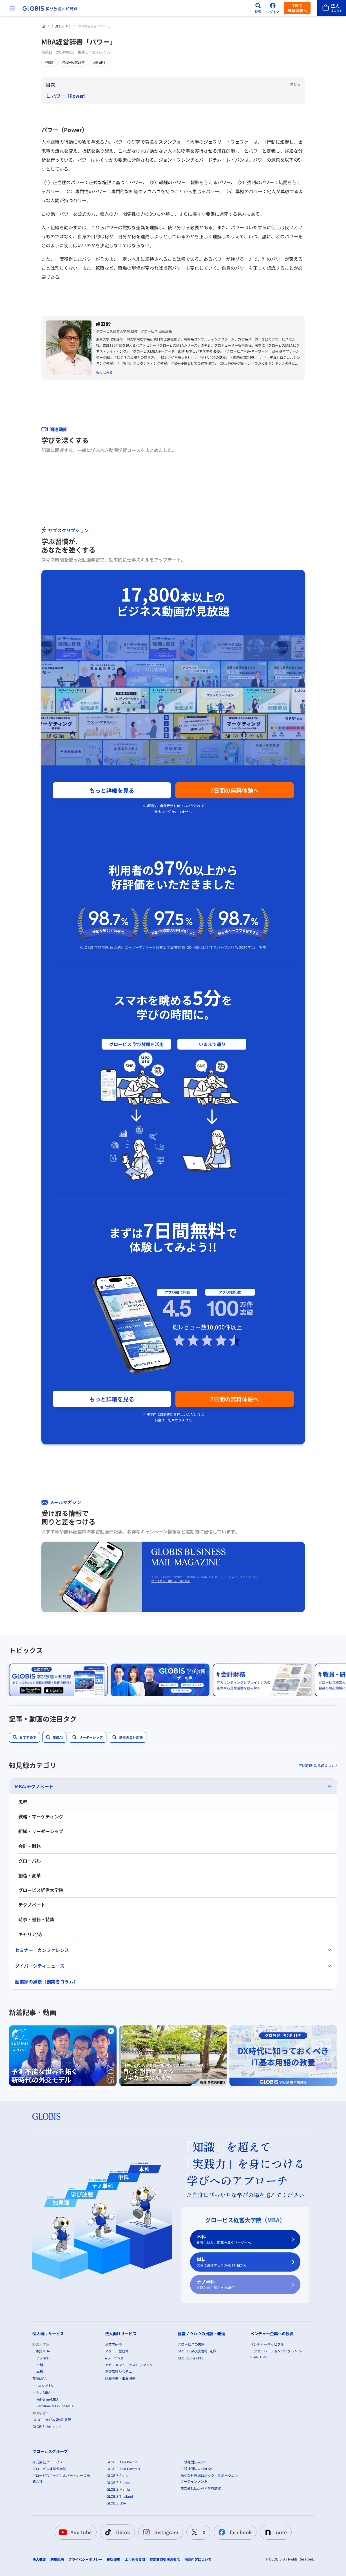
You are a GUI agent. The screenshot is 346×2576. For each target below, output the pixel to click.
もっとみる (104, 372)
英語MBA (39, 2378)
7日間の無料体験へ (234, 790)
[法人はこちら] (331, 8)
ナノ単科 (242, 2284)
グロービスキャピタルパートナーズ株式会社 (61, 2478)
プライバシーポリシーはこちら (171, 1581)
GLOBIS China (117, 2475)
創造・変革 (29, 1875)
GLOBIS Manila (118, 2489)
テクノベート (31, 1904)
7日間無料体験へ (297, 8)
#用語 (49, 62)
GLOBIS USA (116, 2503)
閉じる (295, 84)
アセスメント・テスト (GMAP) (128, 2365)
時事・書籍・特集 (36, 1919)
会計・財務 (29, 1846)
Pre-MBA (43, 2392)
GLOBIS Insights (190, 2358)
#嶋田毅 (99, 62)
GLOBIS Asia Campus (123, 2468)
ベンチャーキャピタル (267, 2344)
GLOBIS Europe (118, 2482)
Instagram (159, 2532)
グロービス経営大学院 (40, 1890)
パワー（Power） (70, 95)
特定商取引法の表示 (164, 2559)
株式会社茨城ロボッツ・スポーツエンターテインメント (209, 2478)
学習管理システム (118, 2371)
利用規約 (57, 2559)
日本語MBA (41, 2351)
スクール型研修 (117, 2351)
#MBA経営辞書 (73, 62)
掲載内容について (197, 2559)
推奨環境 (113, 2559)
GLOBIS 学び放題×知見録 (51, 2419)
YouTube (74, 2532)
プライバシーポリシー (85, 2559)
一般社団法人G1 (192, 2462)
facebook (234, 2532)
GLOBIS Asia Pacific (121, 2462)
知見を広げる (61, 26)
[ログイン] (273, 8)
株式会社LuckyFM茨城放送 (200, 2488)
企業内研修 (113, 2344)
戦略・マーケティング (40, 1816)
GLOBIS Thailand (119, 2496)
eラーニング (114, 2358)
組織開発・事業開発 (120, 2378)
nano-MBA (44, 2385)
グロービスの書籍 (191, 2344)
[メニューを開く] (12, 8)
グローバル (29, 1860)
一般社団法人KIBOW (196, 2468)
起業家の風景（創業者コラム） (46, 1981)
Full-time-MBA (47, 2399)
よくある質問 (135, 2559)
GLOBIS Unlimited (46, 2426)
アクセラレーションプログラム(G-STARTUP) (276, 2354)
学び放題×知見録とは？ (316, 1765)
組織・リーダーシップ (40, 1831)
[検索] (258, 8)
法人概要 (39, 2559)
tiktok (116, 2532)
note (274, 2532)
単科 (242, 2262)
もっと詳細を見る (111, 790)
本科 (242, 2239)
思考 (22, 1801)
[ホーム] (43, 26)
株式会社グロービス (47, 2462)
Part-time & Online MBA (55, 2406)
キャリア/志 (30, 1934)
